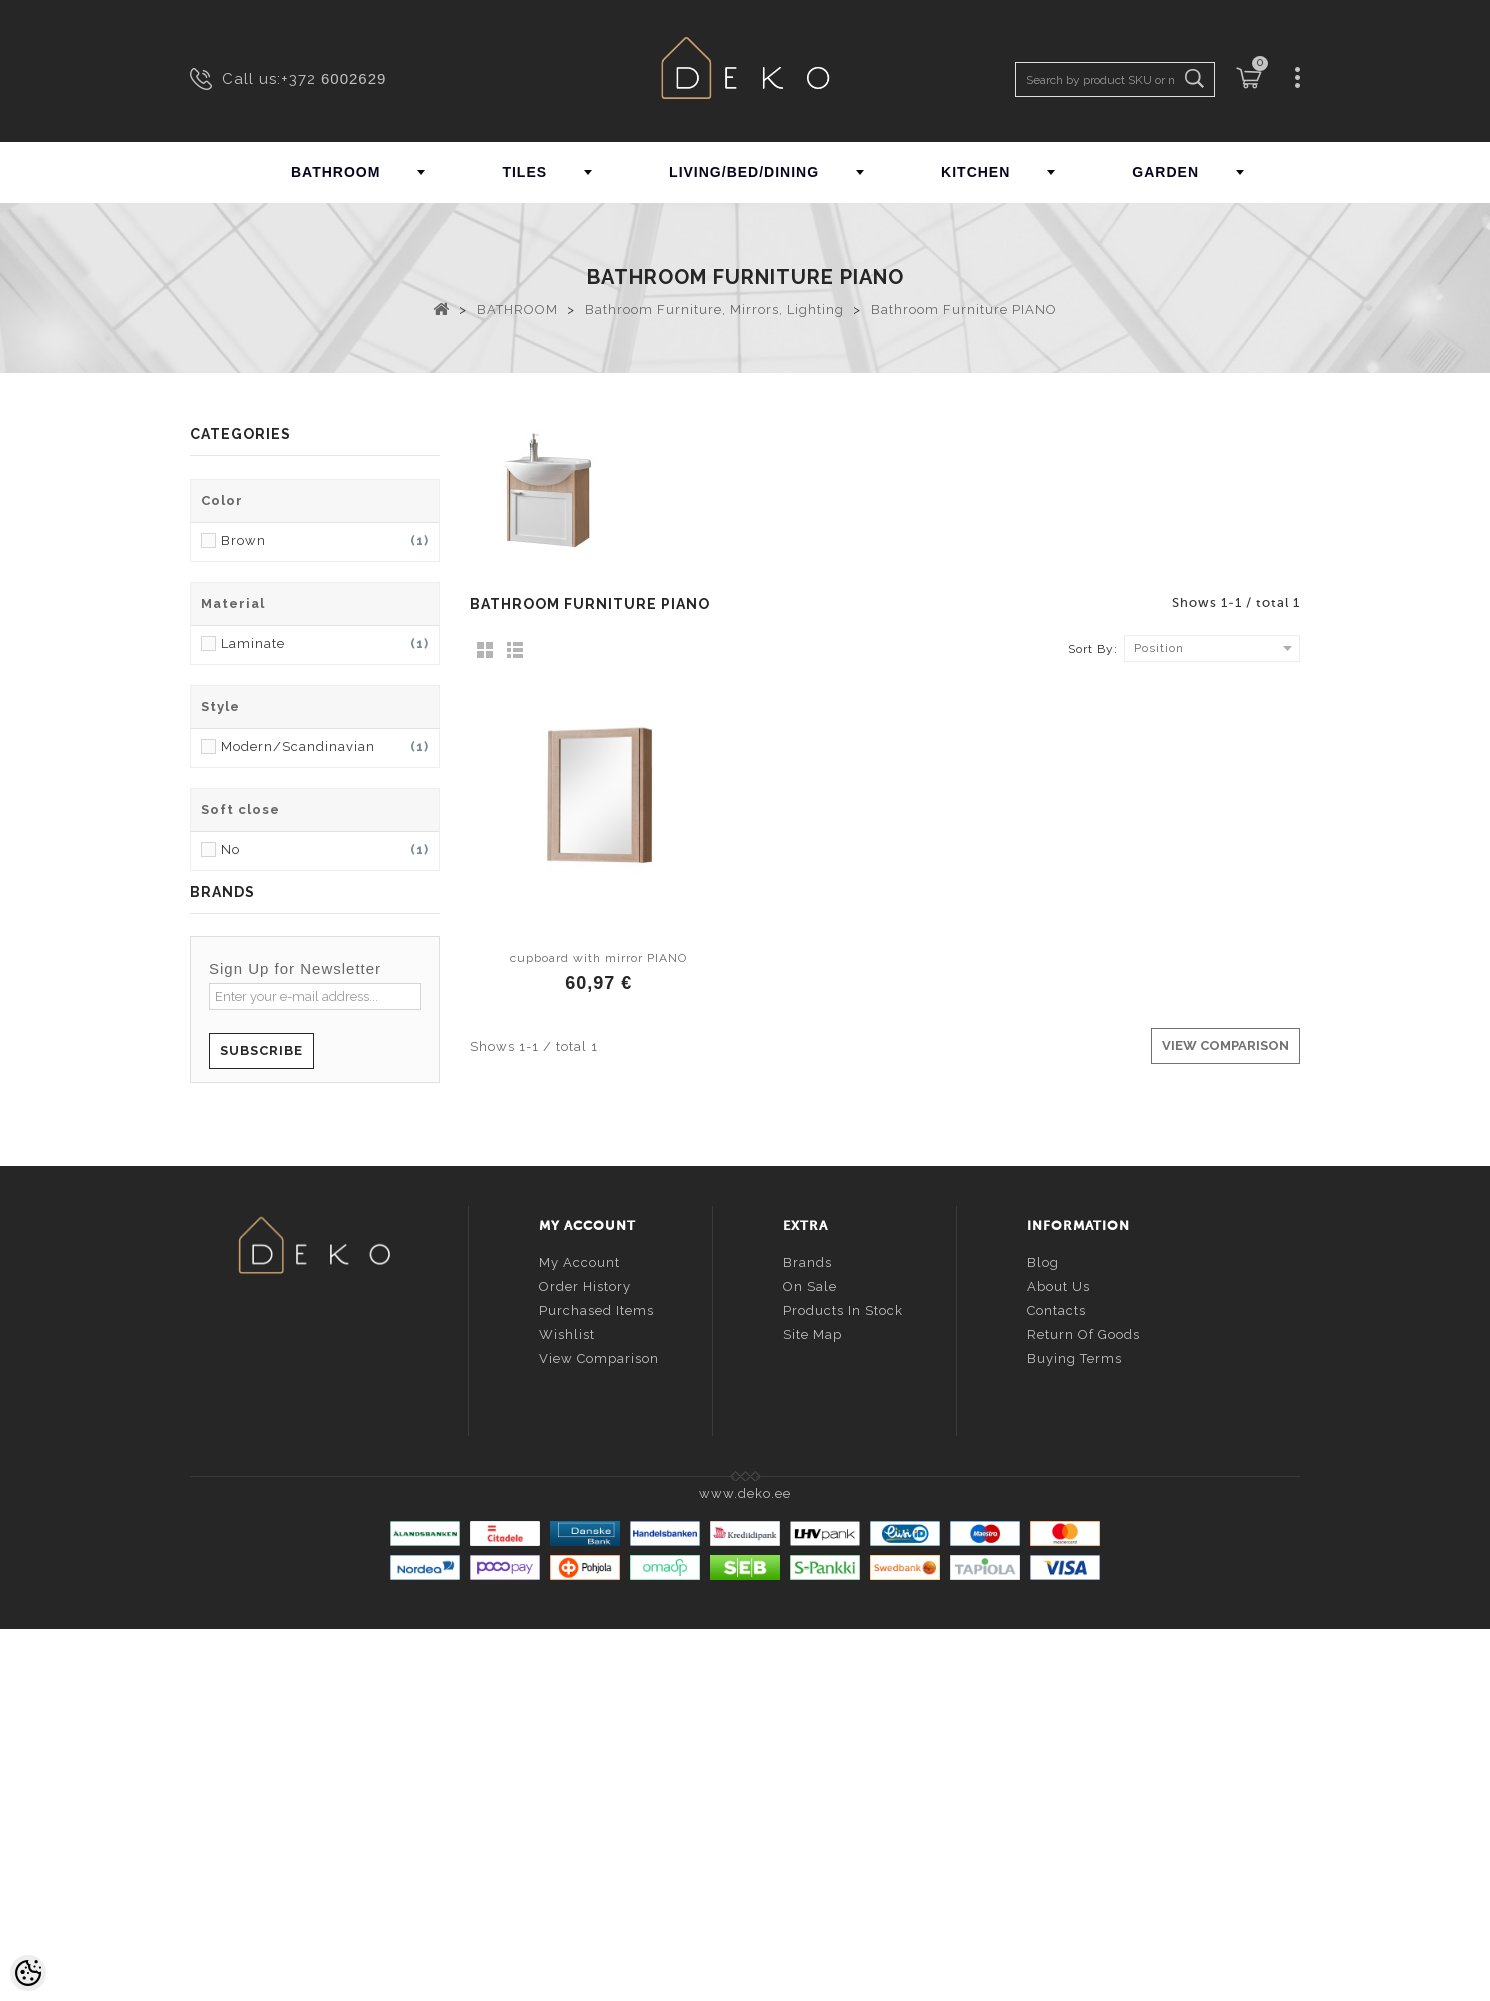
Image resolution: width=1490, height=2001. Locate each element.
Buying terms (1074, 1727)
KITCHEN (975, 172)
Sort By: (1093, 649)
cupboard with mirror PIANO (598, 958)
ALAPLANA (228, 1157)
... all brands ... (241, 1289)
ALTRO (213, 1223)
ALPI (205, 1201)
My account (579, 1631)
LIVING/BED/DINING (744, 172)
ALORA (214, 1179)
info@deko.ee (347, 1738)
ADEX (209, 1113)
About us (1058, 1655)
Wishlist (567, 1703)
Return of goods (1083, 1703)
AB (200, 1091)
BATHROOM (335, 172)
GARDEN (1165, 172)
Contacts (1056, 1679)
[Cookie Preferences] (28, 1973)
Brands (807, 1631)
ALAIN (211, 1135)
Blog (1043, 1631)
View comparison (599, 1727)
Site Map (812, 1703)
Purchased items (596, 1679)
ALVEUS (218, 1245)
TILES (524, 172)
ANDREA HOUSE (247, 1267)
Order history (585, 1655)
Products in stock (843, 1679)
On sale (810, 1655)
